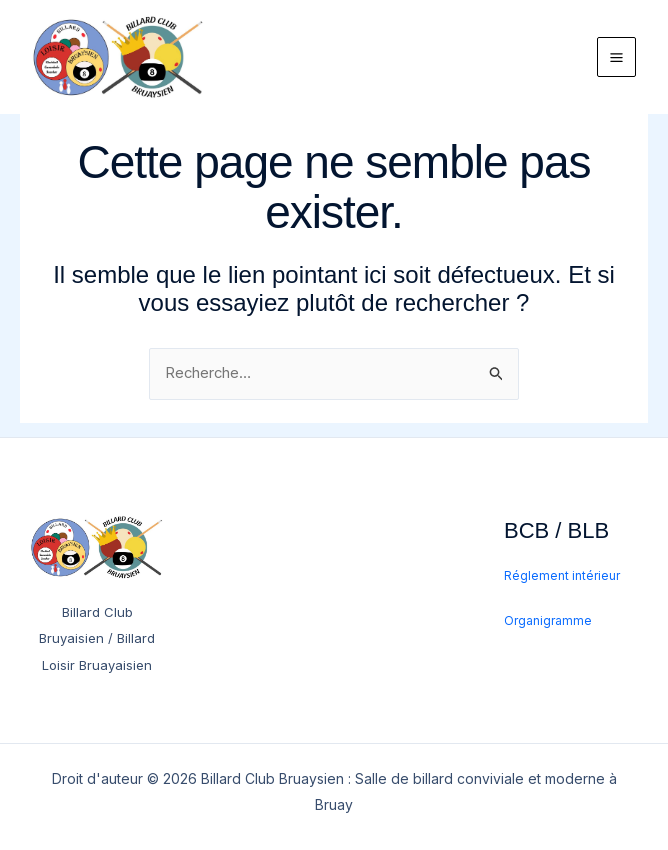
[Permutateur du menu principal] (617, 64)
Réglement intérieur (562, 576)
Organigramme (548, 621)
